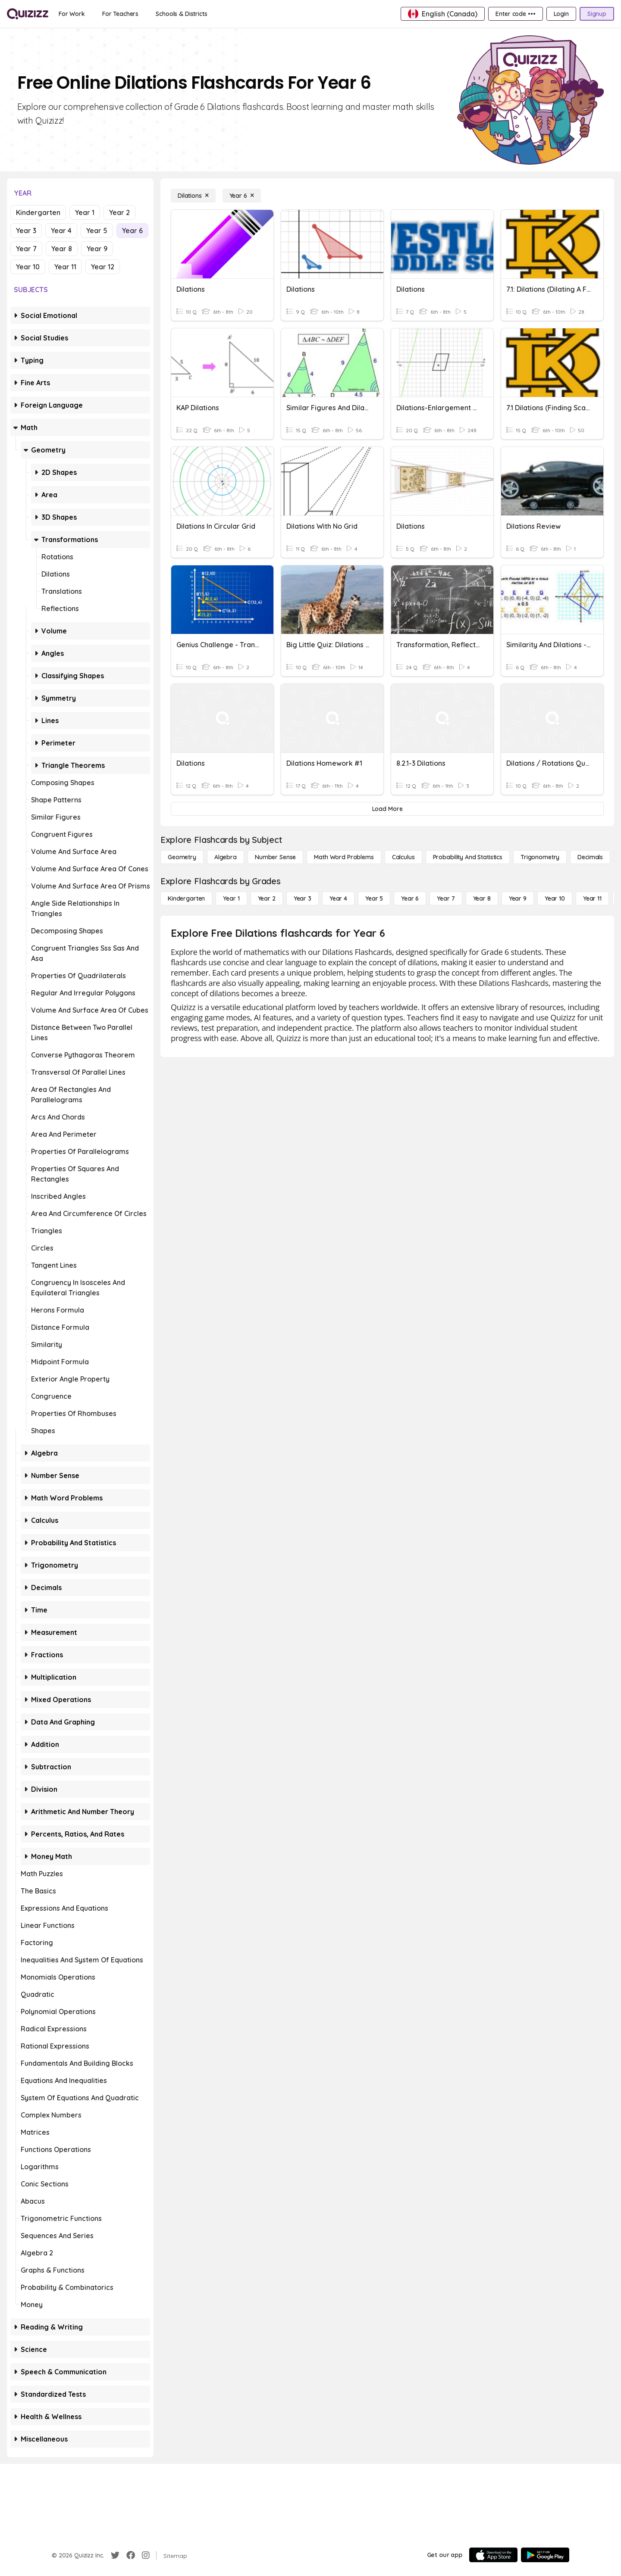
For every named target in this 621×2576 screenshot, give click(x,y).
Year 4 (61, 230)
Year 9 (97, 248)
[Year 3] (302, 898)
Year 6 (132, 230)
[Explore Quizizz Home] (27, 13)
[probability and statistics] (468, 857)
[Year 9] (518, 898)
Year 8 (61, 248)
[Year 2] (267, 898)
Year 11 (65, 266)
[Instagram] (146, 2555)
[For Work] (72, 14)
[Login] (561, 14)
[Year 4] (338, 898)
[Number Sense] (275, 857)
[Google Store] (545, 2555)
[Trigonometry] (540, 857)
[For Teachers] (120, 14)
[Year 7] (446, 898)
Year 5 (96, 230)
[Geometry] (182, 857)
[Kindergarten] (186, 898)
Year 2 (119, 212)
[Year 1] (231, 898)
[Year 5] (374, 898)
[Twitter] (115, 2555)
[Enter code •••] (515, 14)
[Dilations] (193, 196)
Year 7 (26, 248)
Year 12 (102, 266)
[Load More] (387, 809)
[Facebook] (130, 2555)
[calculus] (403, 857)
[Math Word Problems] (344, 857)
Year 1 (84, 212)
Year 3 (26, 230)
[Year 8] (482, 898)
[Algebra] (225, 857)
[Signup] (597, 14)
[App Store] (493, 2555)
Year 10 (28, 266)
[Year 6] (242, 196)
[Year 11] (592, 898)
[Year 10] (554, 898)
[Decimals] (590, 857)
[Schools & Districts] (181, 14)
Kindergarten (38, 212)
